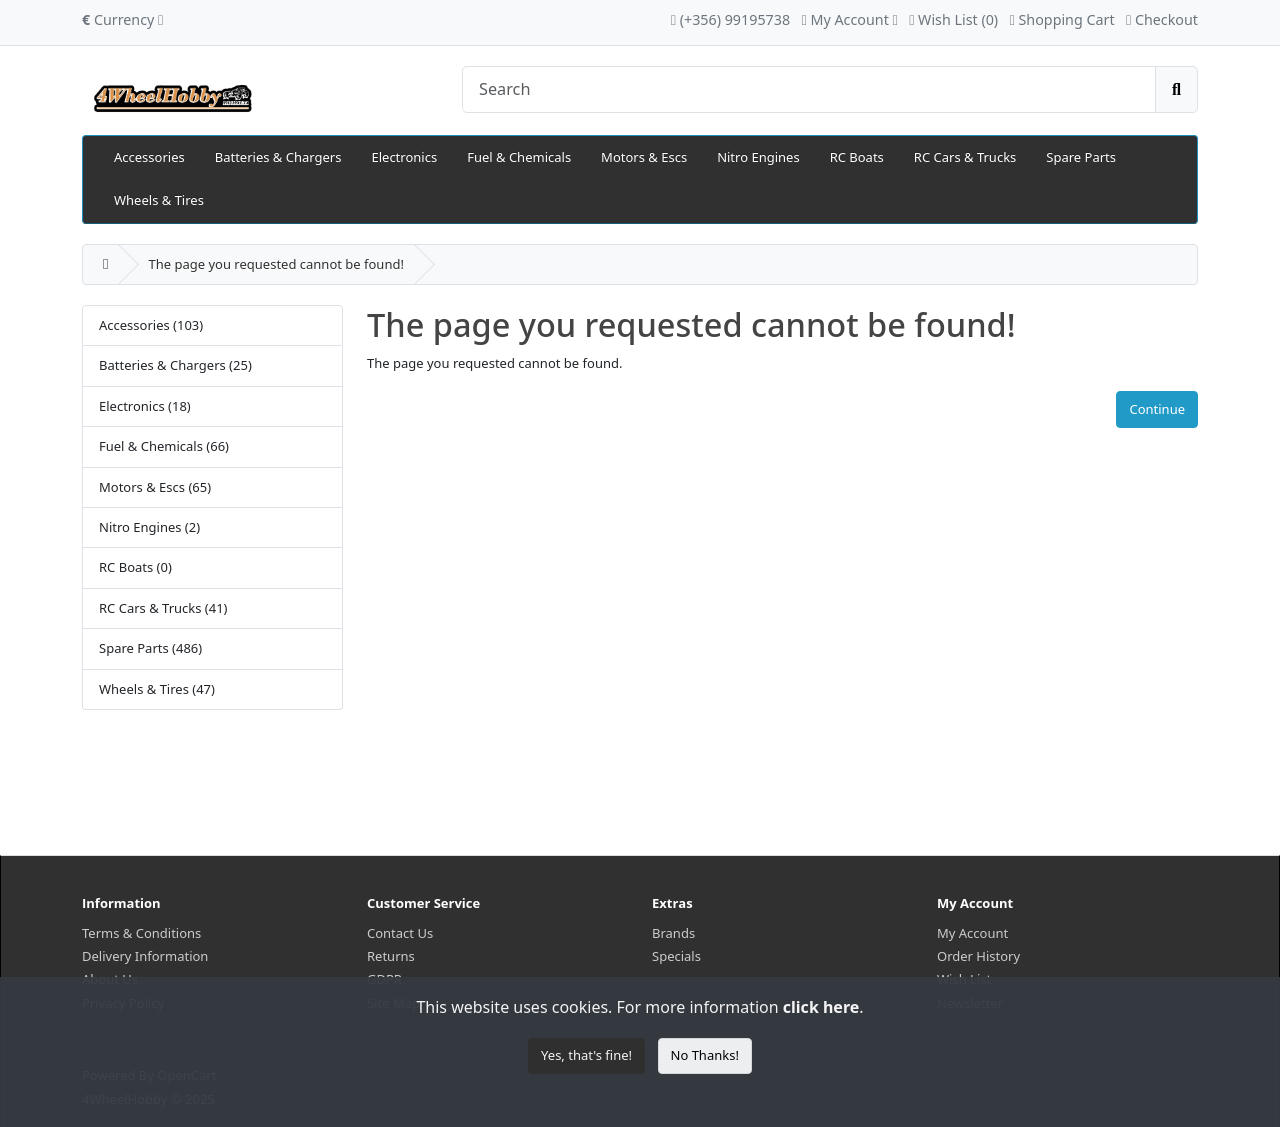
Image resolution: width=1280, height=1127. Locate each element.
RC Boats (857, 157)
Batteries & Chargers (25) (175, 365)
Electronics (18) (145, 406)
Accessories (149, 157)
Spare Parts (1081, 157)
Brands (673, 933)
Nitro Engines (758, 157)
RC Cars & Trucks (965, 157)
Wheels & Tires (159, 200)
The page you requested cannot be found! (275, 264)
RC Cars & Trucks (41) (163, 608)
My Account (972, 933)
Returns (391, 956)
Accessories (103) (151, 325)
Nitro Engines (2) (149, 527)
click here (821, 1007)
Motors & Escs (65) (155, 487)
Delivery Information (145, 956)
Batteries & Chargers (278, 157)
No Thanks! (705, 1055)
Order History (978, 956)
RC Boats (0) (135, 567)
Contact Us (400, 933)
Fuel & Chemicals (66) (164, 446)
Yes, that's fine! (586, 1055)
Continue (1157, 409)
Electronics (404, 157)
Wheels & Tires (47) (157, 689)
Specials (676, 956)
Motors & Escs (644, 157)
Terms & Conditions (141, 933)
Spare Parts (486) (150, 648)
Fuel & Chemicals (519, 157)
